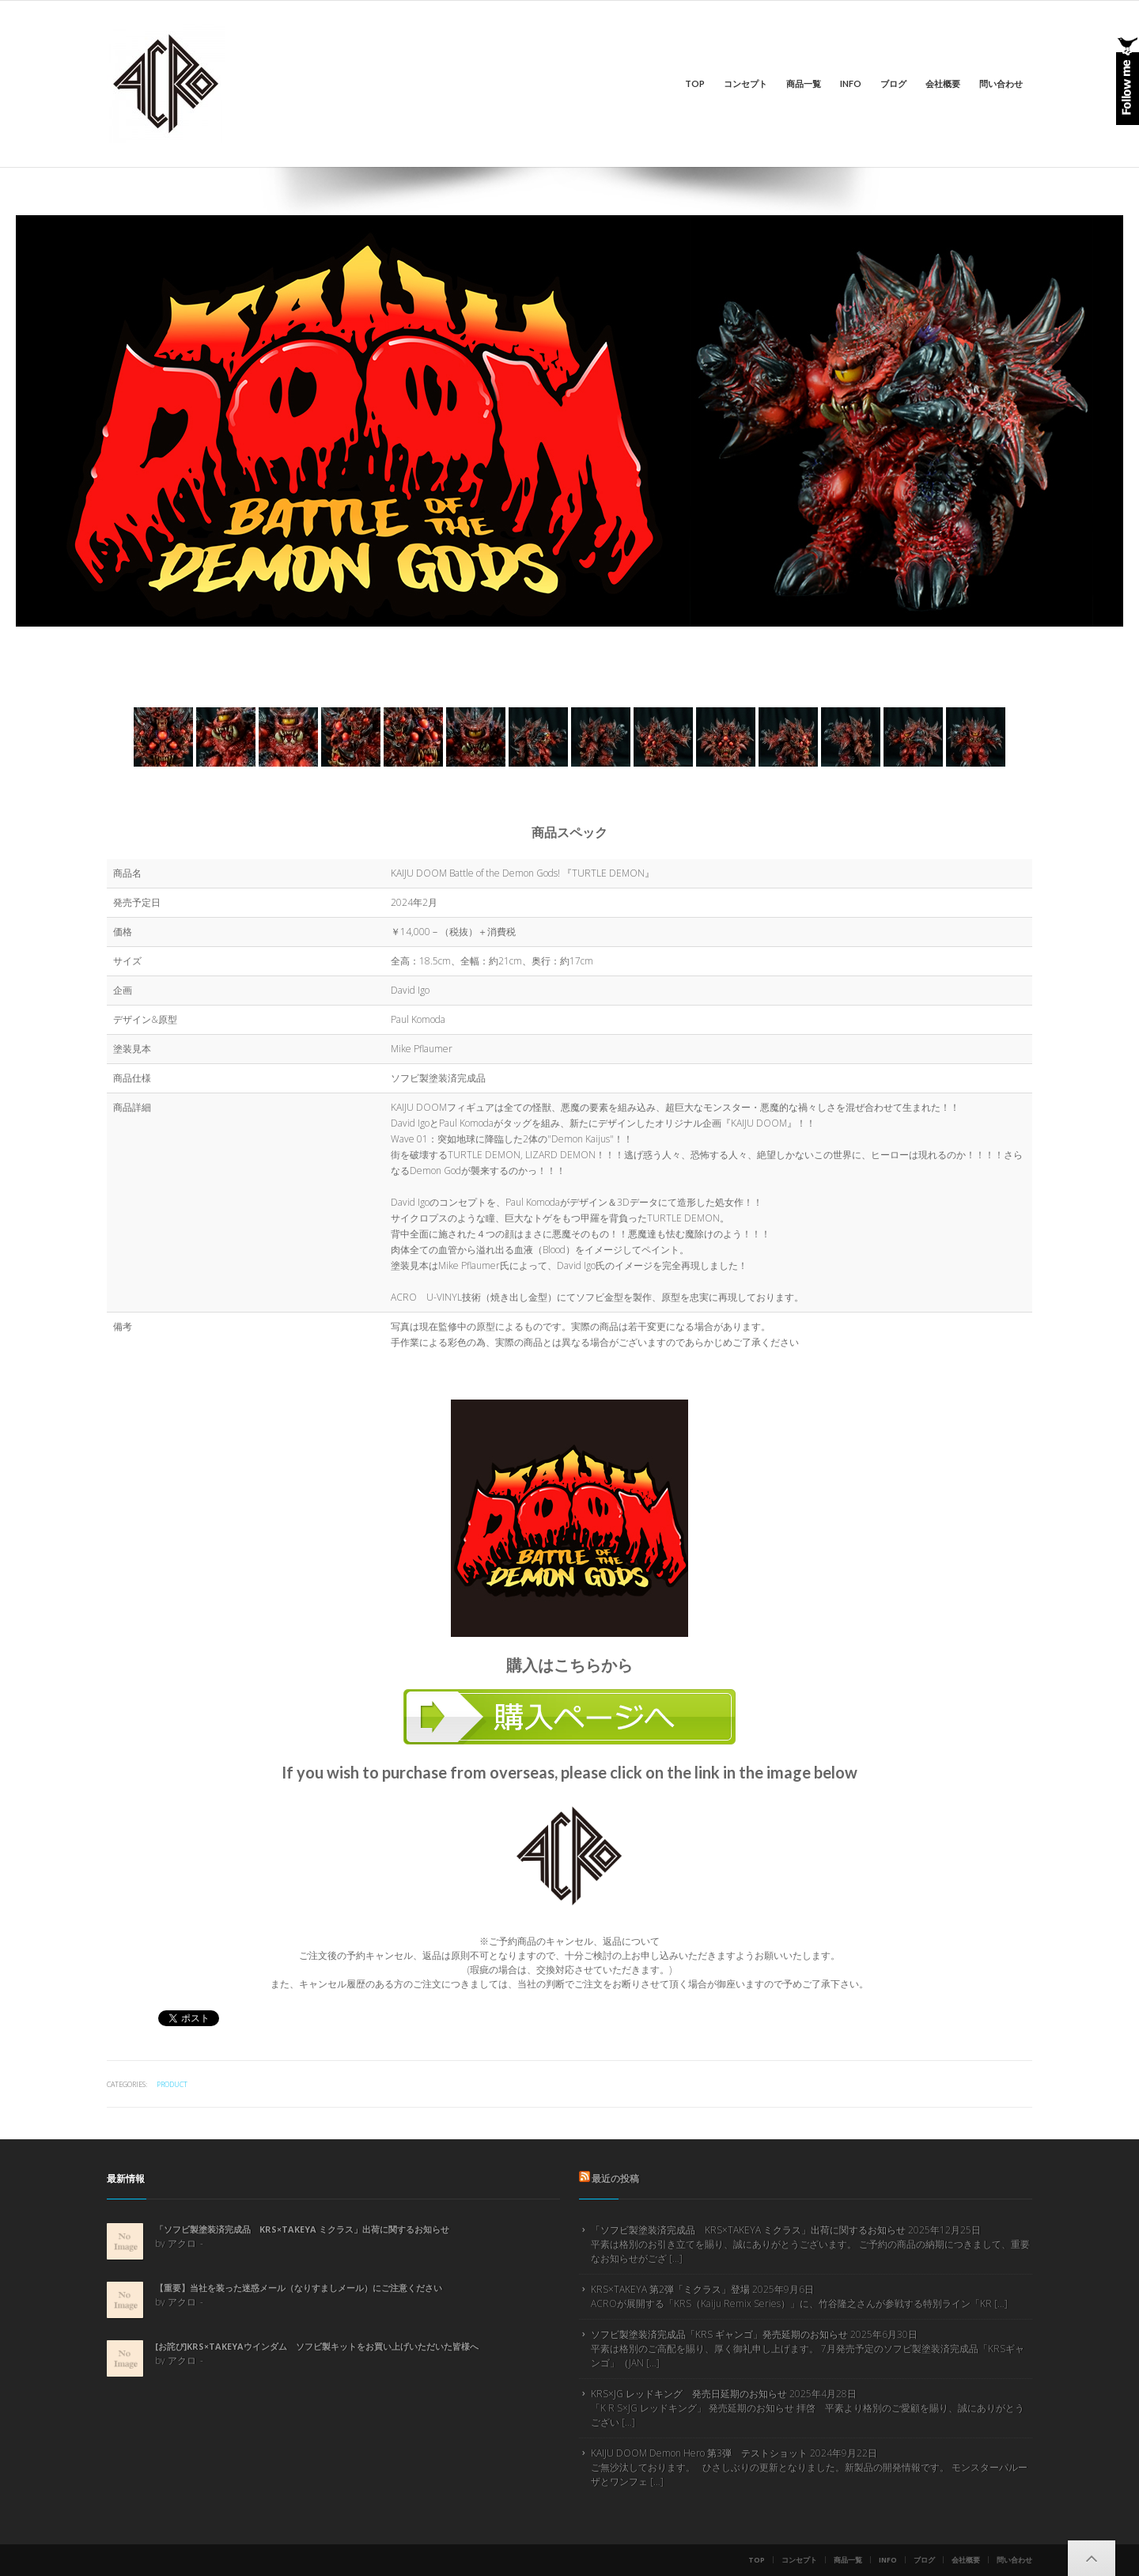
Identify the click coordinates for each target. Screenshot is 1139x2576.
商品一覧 (803, 83)
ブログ (893, 83)
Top (695, 83)
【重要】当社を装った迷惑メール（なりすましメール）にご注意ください (298, 2288)
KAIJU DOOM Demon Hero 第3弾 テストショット (699, 2453)
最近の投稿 (615, 2178)
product (172, 2084)
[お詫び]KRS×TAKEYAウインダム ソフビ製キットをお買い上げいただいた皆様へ (317, 2346)
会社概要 (942, 83)
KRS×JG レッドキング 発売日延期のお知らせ (689, 2393)
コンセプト (745, 83)
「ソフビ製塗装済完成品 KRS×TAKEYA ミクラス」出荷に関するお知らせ (302, 2229)
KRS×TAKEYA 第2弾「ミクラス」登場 (670, 2289)
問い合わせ (1001, 83)
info (850, 83)
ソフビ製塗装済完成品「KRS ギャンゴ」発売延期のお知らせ (719, 2334)
